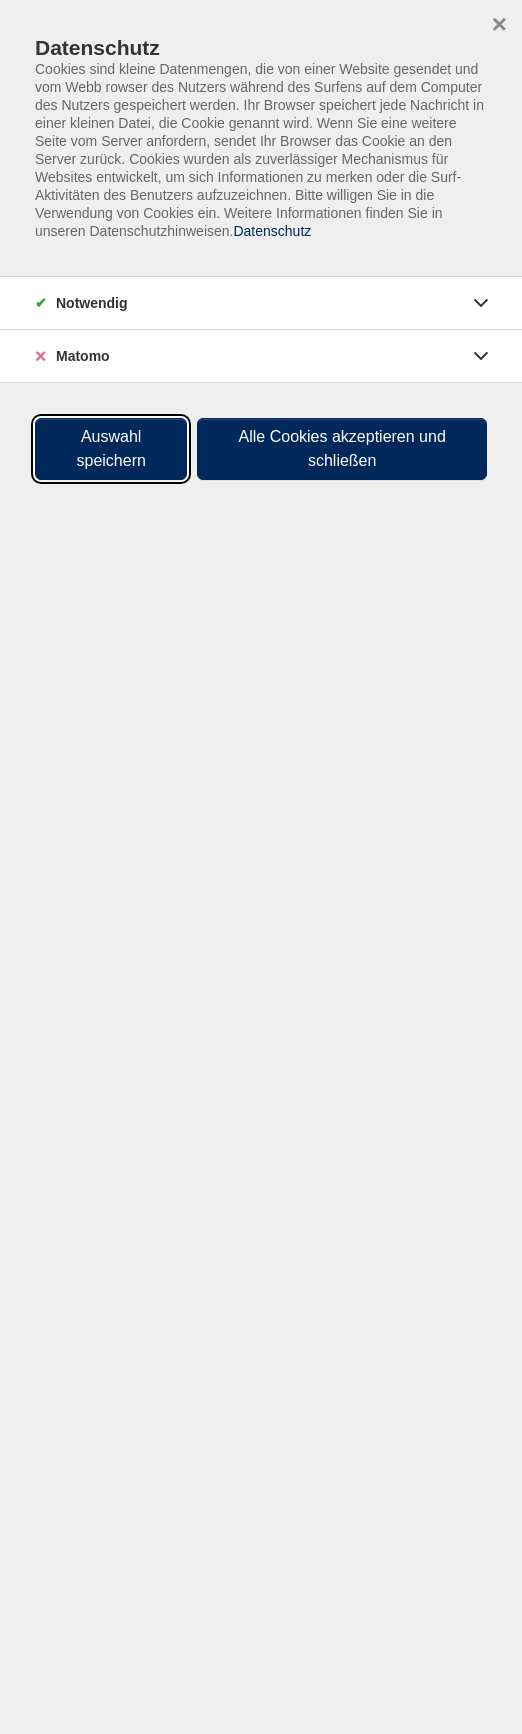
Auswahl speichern (111, 448)
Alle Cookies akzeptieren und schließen (342, 448)
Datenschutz (272, 231)
